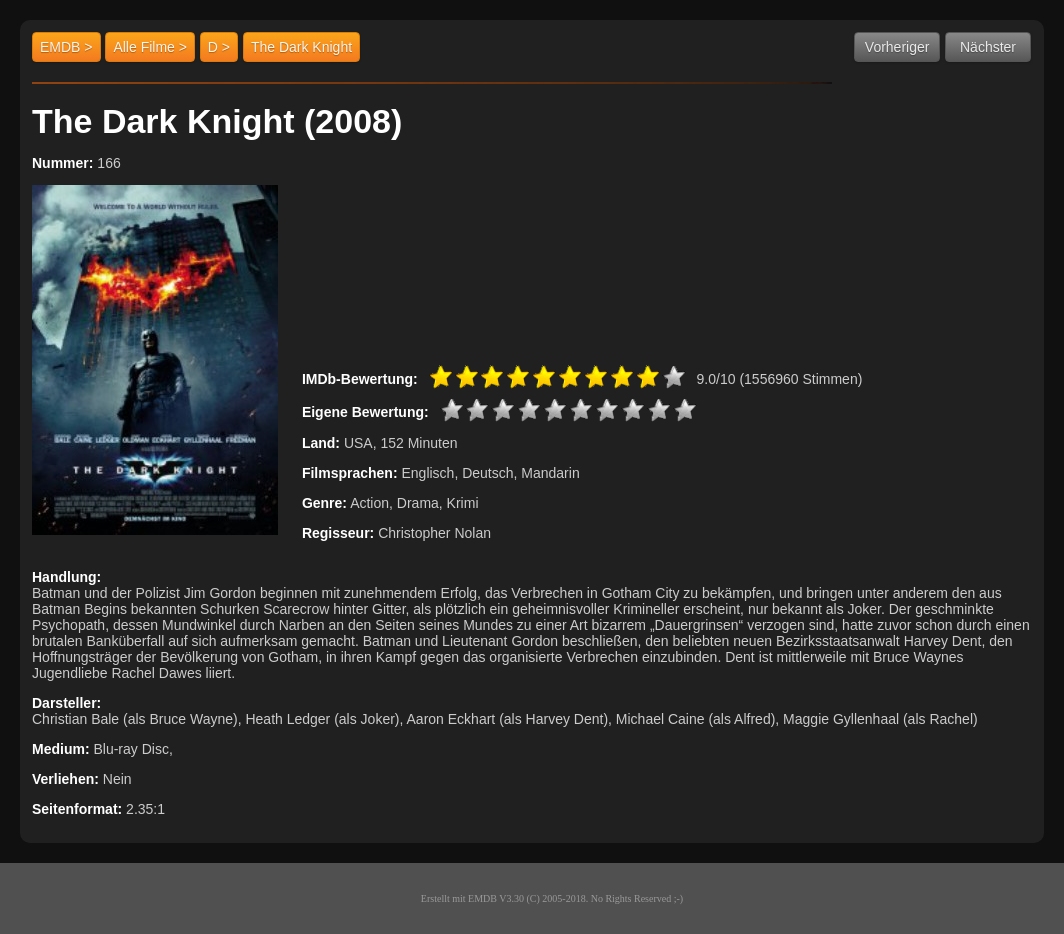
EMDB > (66, 47)
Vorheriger (897, 47)
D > (219, 47)
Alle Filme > (150, 47)
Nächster (988, 47)
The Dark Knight (301, 47)
